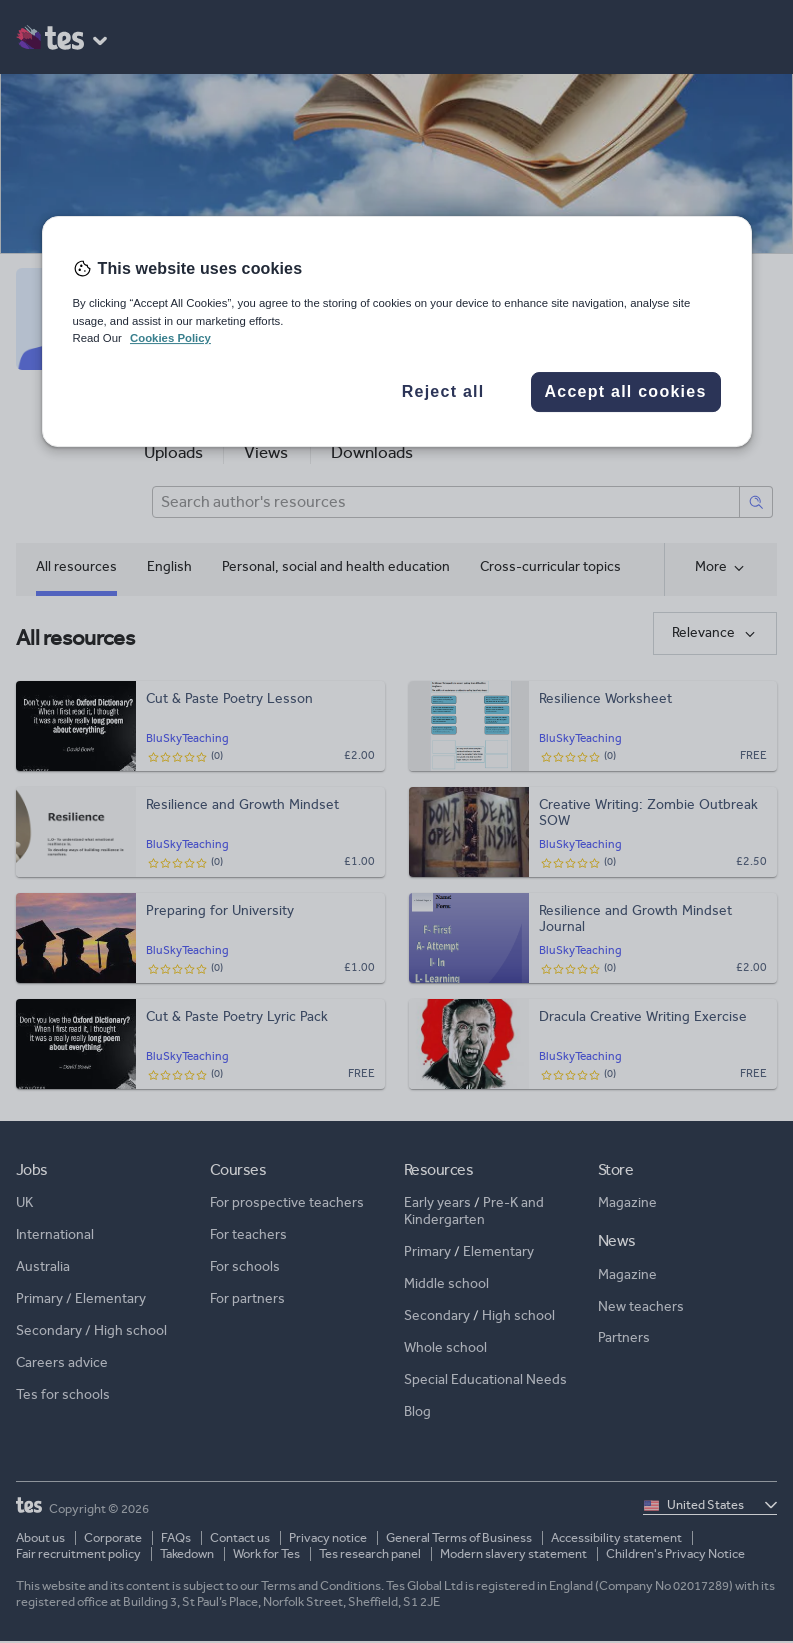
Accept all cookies (625, 391)
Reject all (443, 391)
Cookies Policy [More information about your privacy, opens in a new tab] (170, 338)
